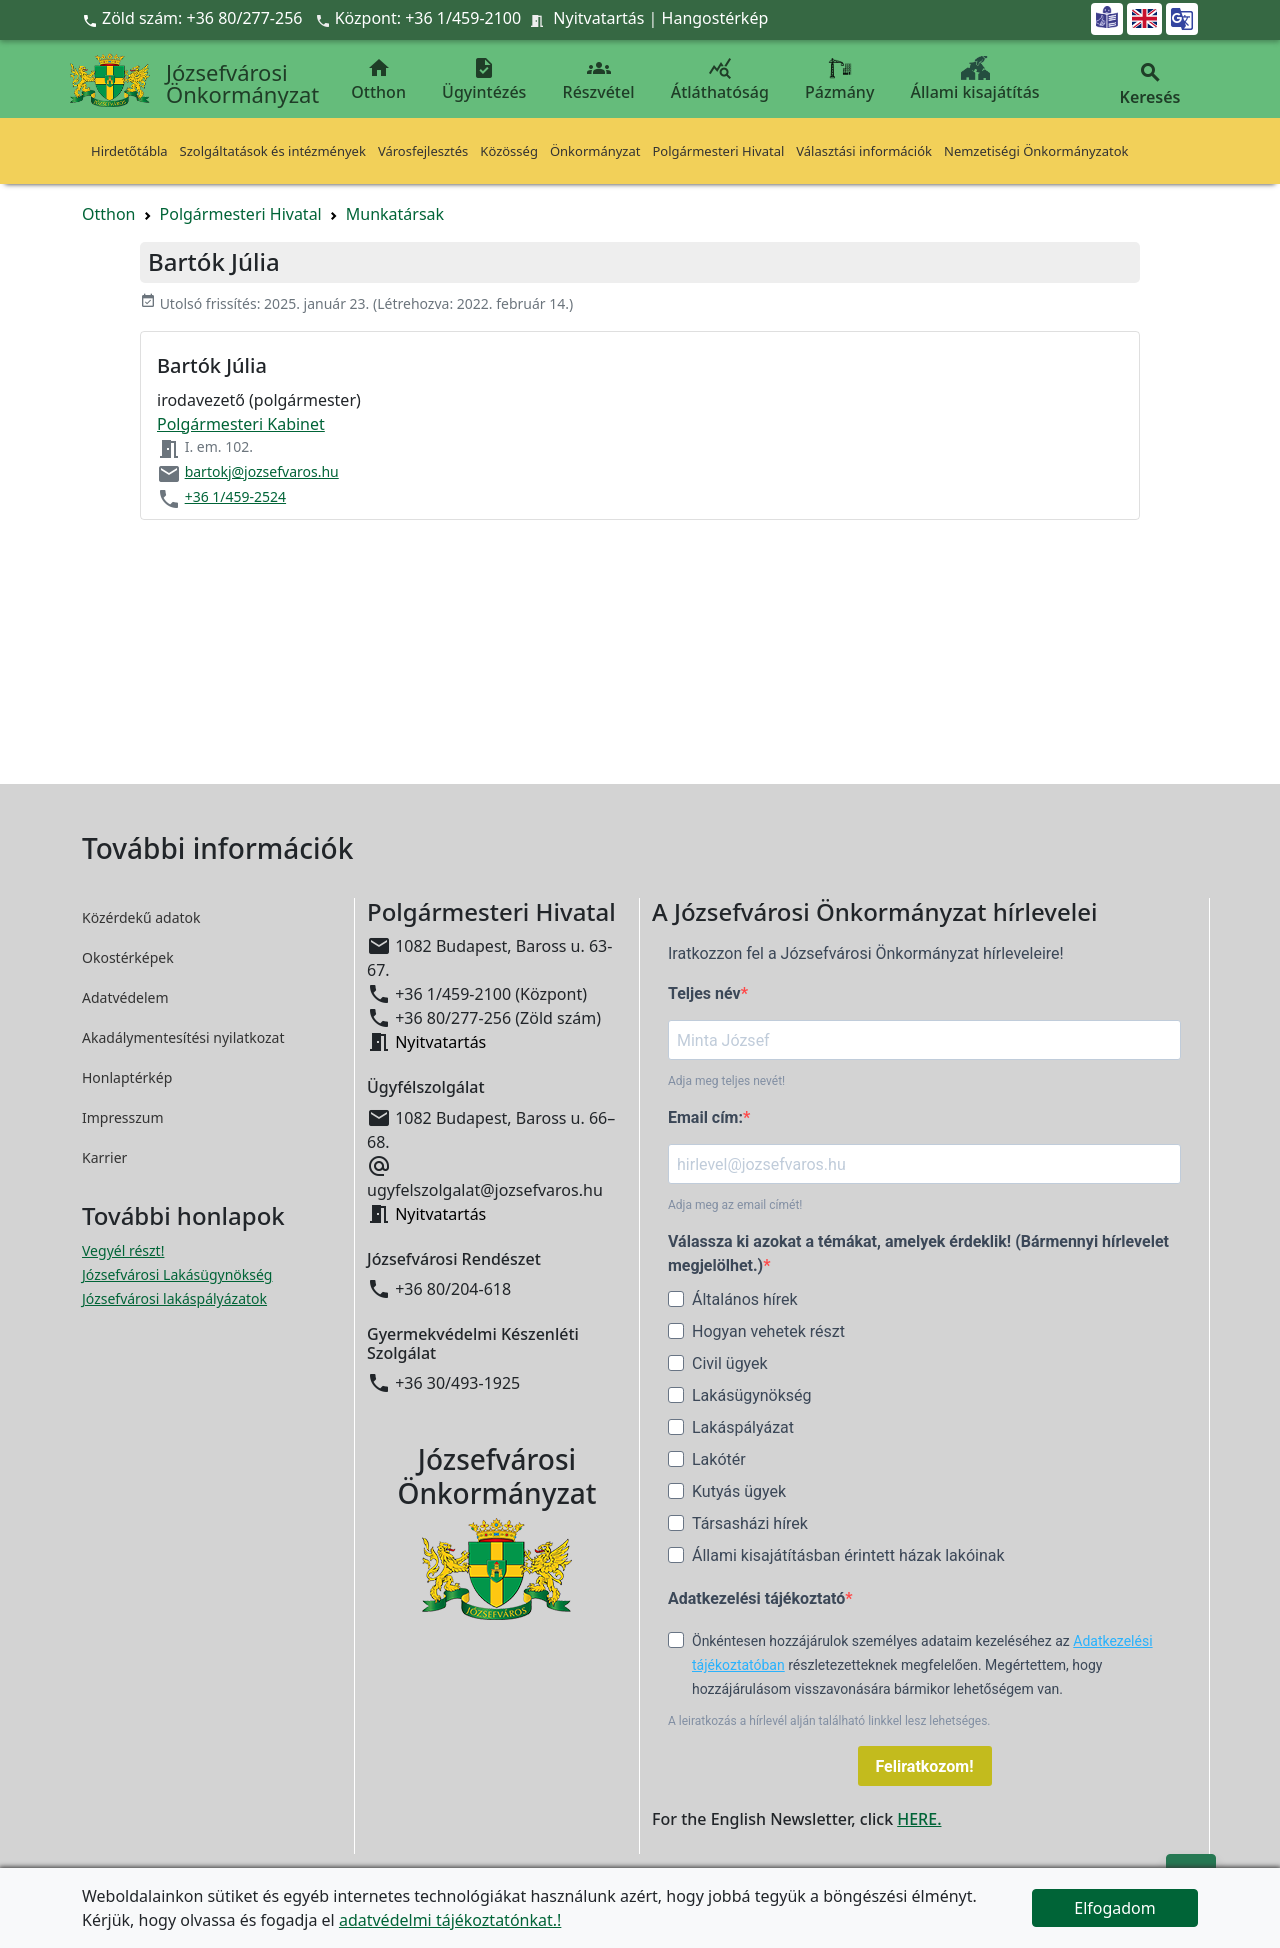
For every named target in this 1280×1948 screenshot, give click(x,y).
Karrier (104, 1157)
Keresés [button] (1150, 84)
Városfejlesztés (423, 151)
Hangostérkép (715, 18)
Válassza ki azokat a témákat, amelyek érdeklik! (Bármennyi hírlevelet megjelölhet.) (918, 1253)
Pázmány (839, 79)
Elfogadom (1115, 1908)
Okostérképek (128, 957)
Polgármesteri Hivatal (718, 151)
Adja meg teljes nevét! (726, 1081)
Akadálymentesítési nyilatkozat (183, 1037)
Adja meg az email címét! (735, 1205)
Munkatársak (395, 214)
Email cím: (705, 1117)
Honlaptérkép (127, 1077)
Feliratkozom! (925, 1766)
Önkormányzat (595, 151)
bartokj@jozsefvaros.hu (262, 471)
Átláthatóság (720, 79)
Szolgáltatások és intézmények (273, 151)
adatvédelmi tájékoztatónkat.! (450, 1920)
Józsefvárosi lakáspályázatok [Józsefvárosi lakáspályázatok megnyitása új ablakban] (174, 1298)
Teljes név (704, 993)
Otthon (378, 79)
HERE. (919, 1819)
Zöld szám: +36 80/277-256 (194, 18)
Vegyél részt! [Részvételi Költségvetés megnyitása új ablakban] (123, 1250)
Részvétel (599, 79)
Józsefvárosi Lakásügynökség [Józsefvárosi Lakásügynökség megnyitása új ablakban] (177, 1274)
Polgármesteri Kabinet (241, 424)
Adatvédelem (125, 997)
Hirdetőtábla (129, 151)
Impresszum (123, 1117)
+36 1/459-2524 (235, 496)
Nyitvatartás (598, 18)
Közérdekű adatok (141, 917)
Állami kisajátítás (975, 79)
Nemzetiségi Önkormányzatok (1036, 151)
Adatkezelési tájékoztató (756, 1598)
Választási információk (864, 151)
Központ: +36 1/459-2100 (428, 18)
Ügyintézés (484, 79)
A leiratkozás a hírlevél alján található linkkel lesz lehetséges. (829, 1721)
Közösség (509, 151)
